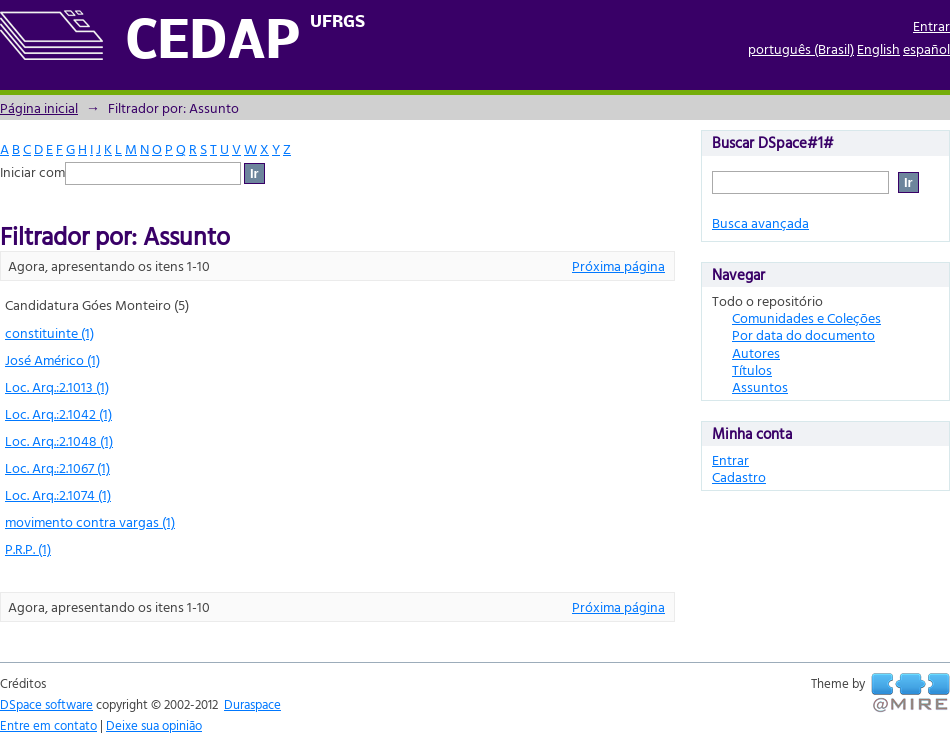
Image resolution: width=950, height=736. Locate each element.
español (926, 48)
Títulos (752, 369)
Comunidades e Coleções (806, 317)
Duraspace (252, 704)
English (878, 48)
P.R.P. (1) (28, 548)
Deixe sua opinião (154, 725)
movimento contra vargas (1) (90, 521)
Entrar (931, 25)
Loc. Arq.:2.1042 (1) (58, 413)
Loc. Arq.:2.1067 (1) (57, 467)
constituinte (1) (49, 332)
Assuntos (760, 386)
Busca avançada (760, 222)
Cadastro (739, 476)
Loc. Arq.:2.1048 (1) (59, 440)
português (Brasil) (801, 48)
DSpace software (46, 704)
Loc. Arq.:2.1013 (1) (57, 386)
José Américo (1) (52, 359)
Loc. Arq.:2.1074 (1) (58, 494)
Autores (756, 352)
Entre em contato (48, 725)
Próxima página (618, 265)
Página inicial (39, 107)
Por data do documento (803, 334)
